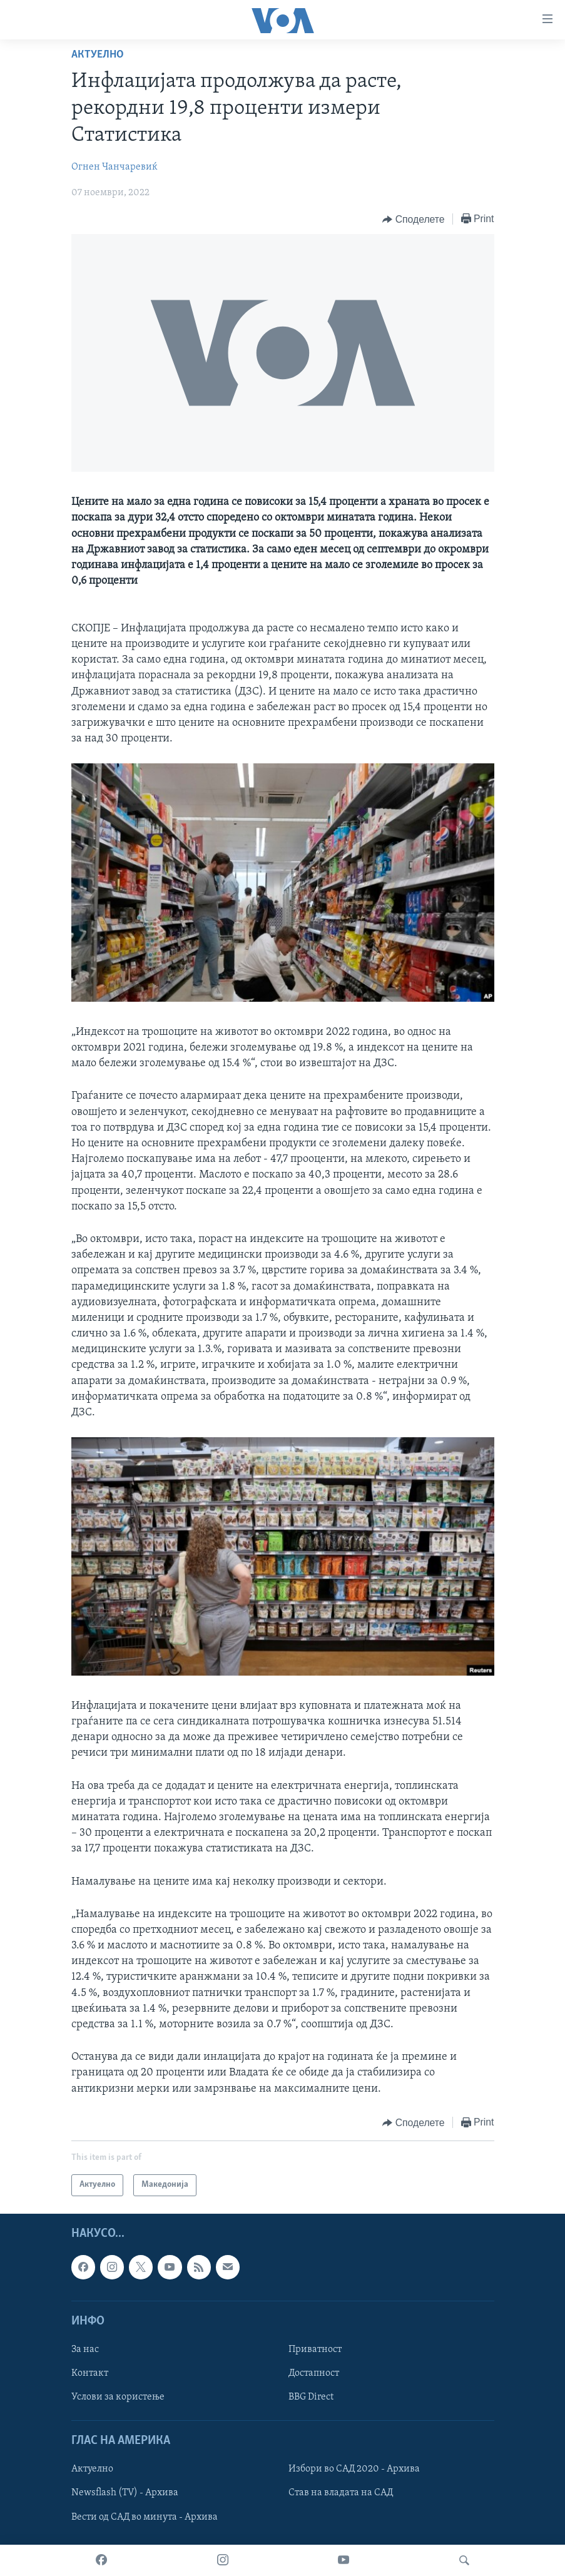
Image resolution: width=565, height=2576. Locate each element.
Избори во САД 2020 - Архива (354, 2469)
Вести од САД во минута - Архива (144, 2517)
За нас (85, 2349)
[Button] (413, 220)
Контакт (89, 2373)
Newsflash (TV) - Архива (124, 2493)
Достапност (313, 2373)
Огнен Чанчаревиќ (114, 167)
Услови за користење (118, 2397)
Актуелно (97, 55)
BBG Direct (310, 2397)
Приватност (315, 2349)
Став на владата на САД (340, 2493)
